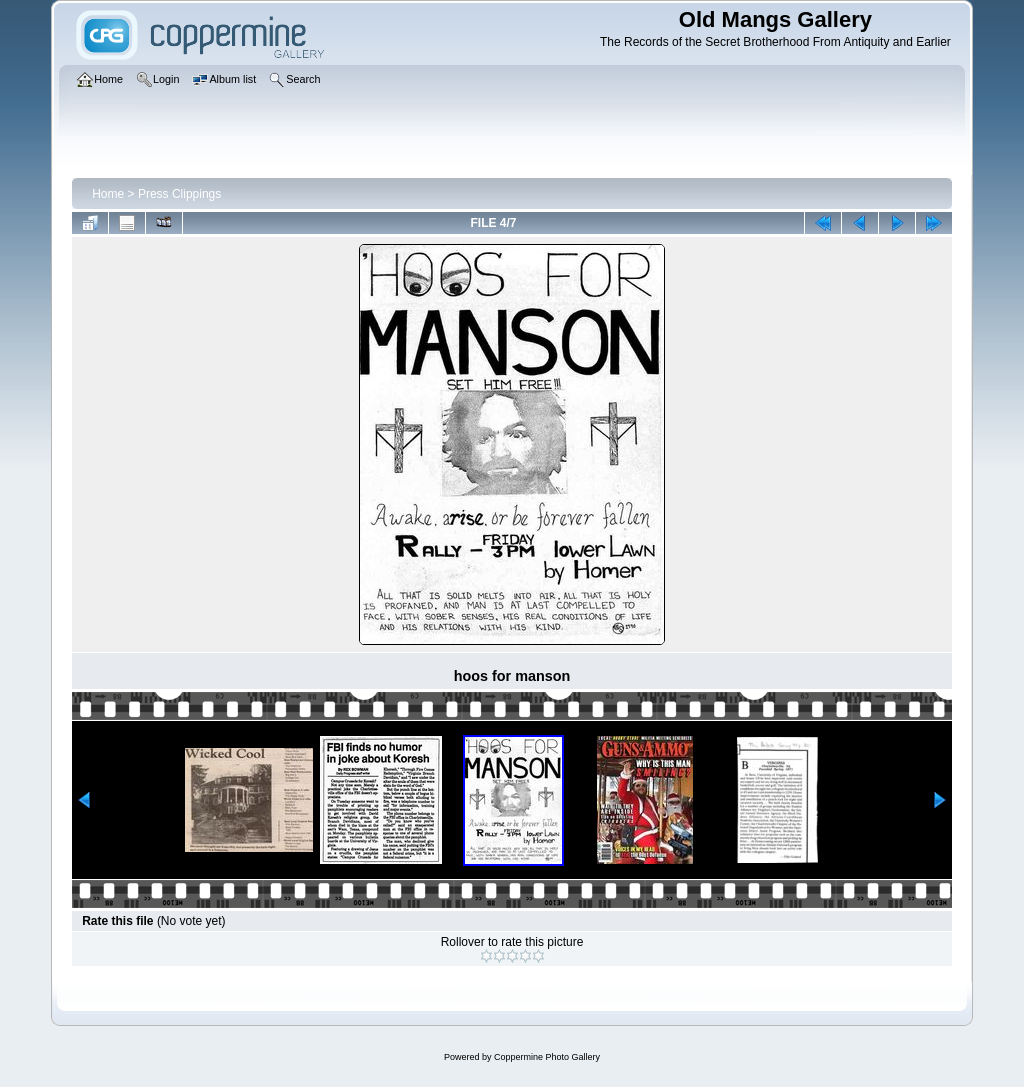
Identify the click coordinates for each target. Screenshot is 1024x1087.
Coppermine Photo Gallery (547, 1057)
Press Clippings (179, 194)
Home (108, 194)
